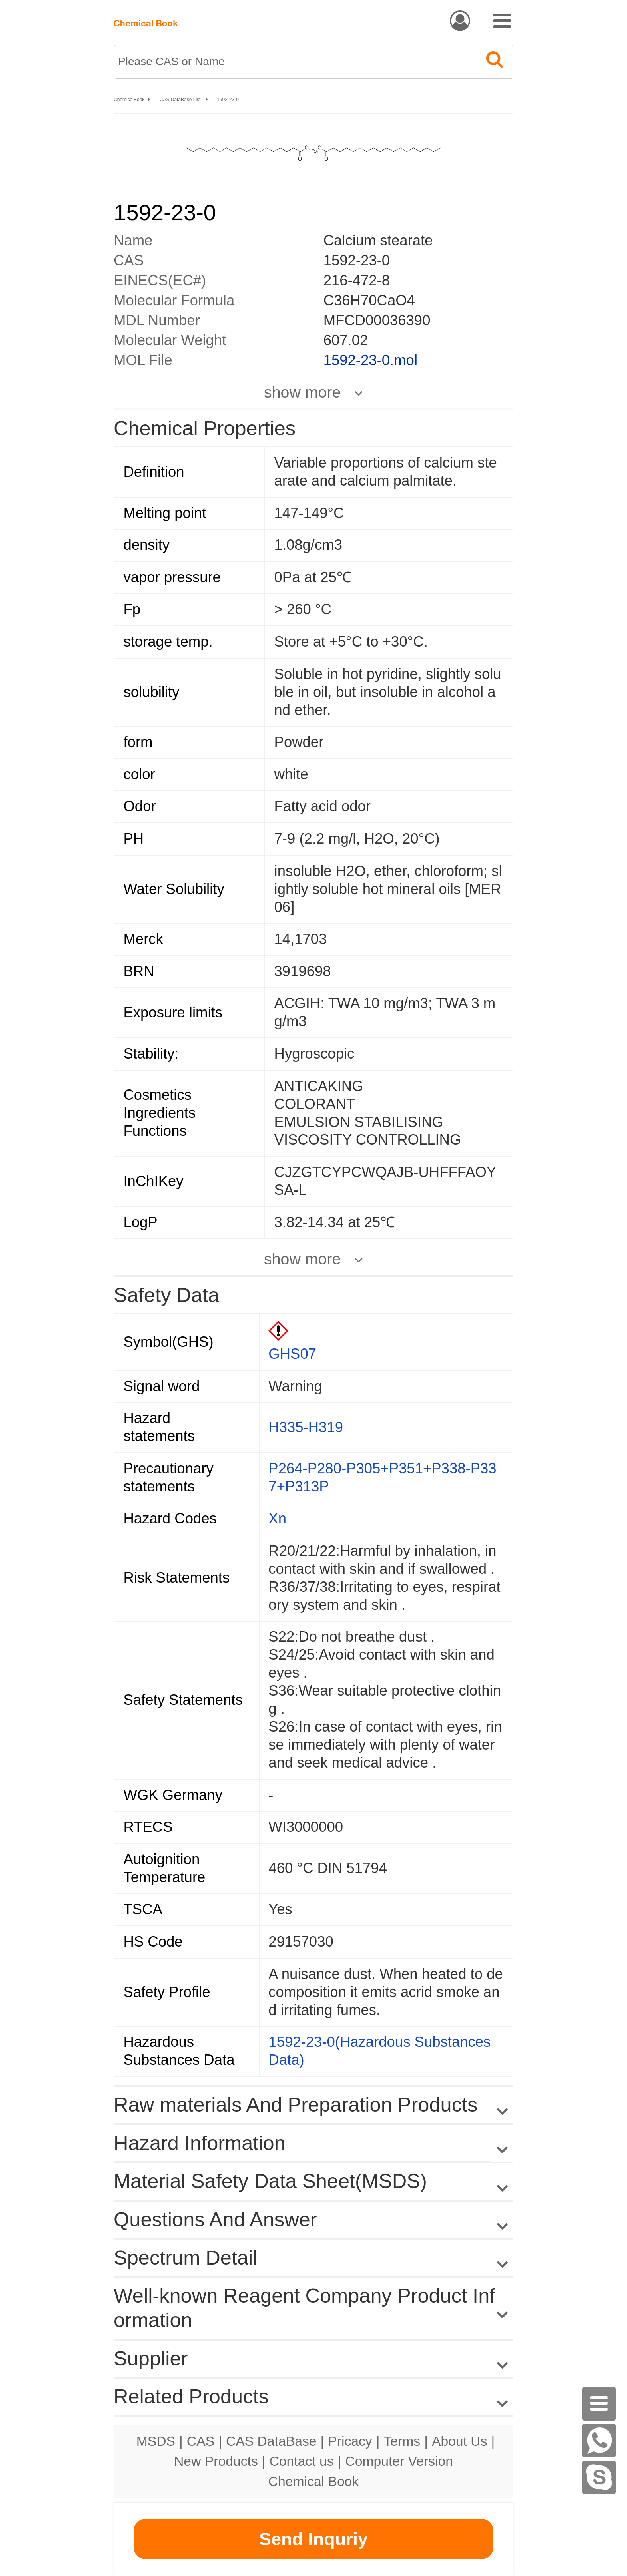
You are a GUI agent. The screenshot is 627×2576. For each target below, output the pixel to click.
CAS (200, 2441)
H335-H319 (305, 1427)
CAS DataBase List (181, 99)
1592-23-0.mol (370, 360)
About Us (459, 2441)
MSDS (155, 2441)
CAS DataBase (271, 2441)
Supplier (151, 2358)
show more (302, 392)
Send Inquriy (313, 2539)
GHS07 (292, 1354)
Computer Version (399, 2461)
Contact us (302, 2461)
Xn (277, 1518)
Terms (401, 2441)
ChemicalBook (129, 99)
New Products (216, 2461)
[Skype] (599, 2477)
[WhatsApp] (599, 2440)
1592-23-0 (228, 99)
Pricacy (350, 2441)
